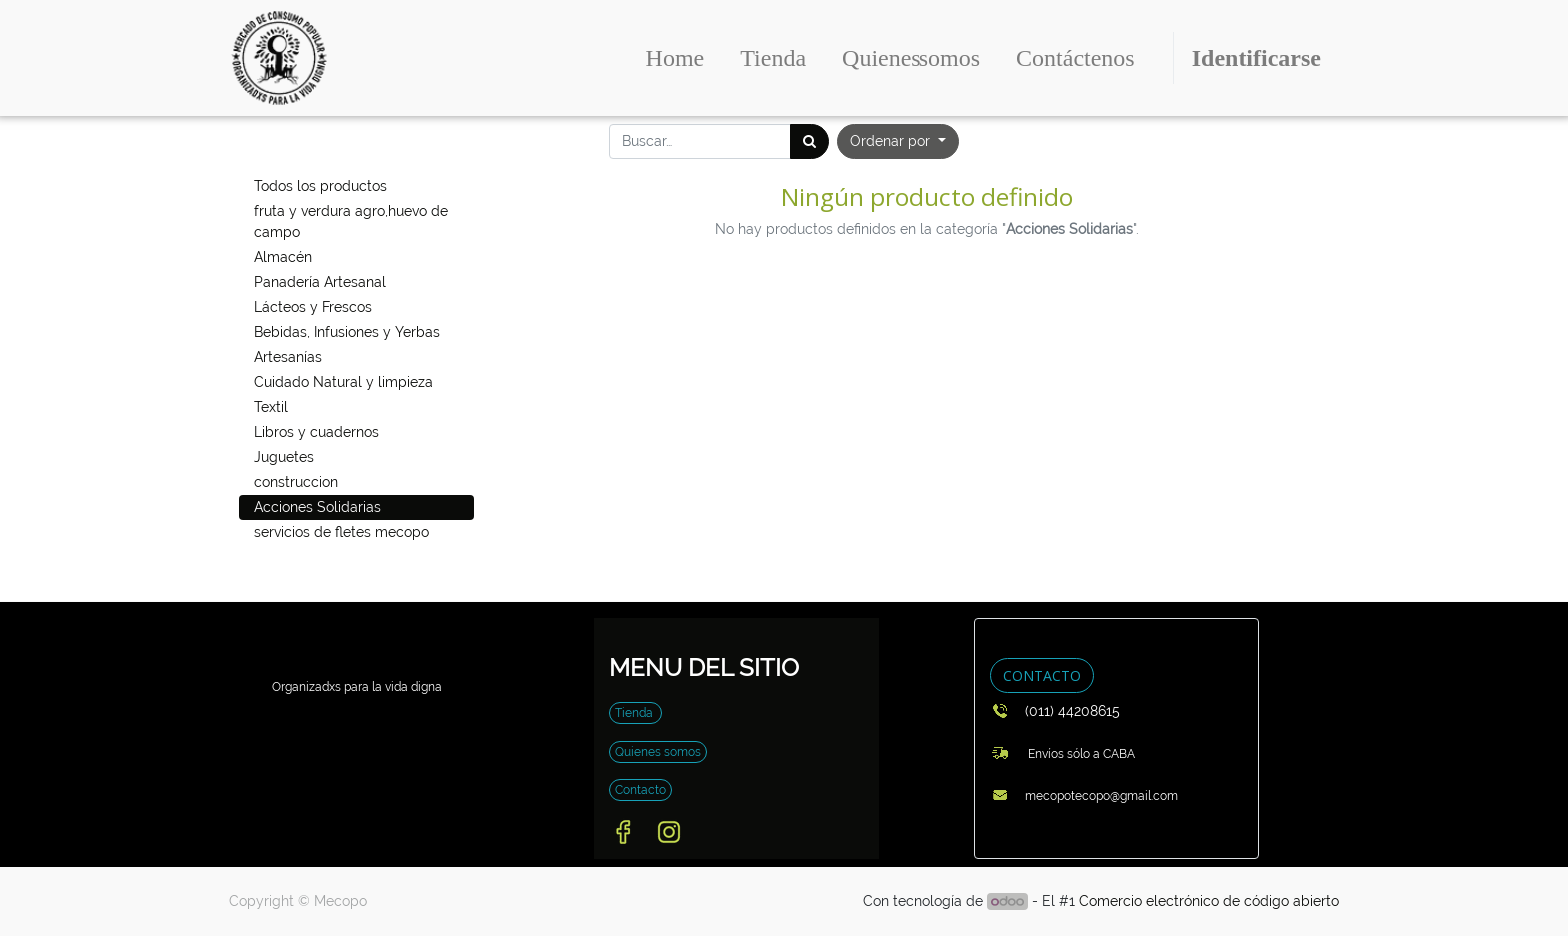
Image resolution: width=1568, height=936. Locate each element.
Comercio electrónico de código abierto (1209, 901)
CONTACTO (1042, 675)
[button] (898, 141)
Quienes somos (658, 752)
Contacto (640, 790)
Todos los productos (320, 186)
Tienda (635, 713)
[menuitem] (675, 58)
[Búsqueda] (809, 141)
